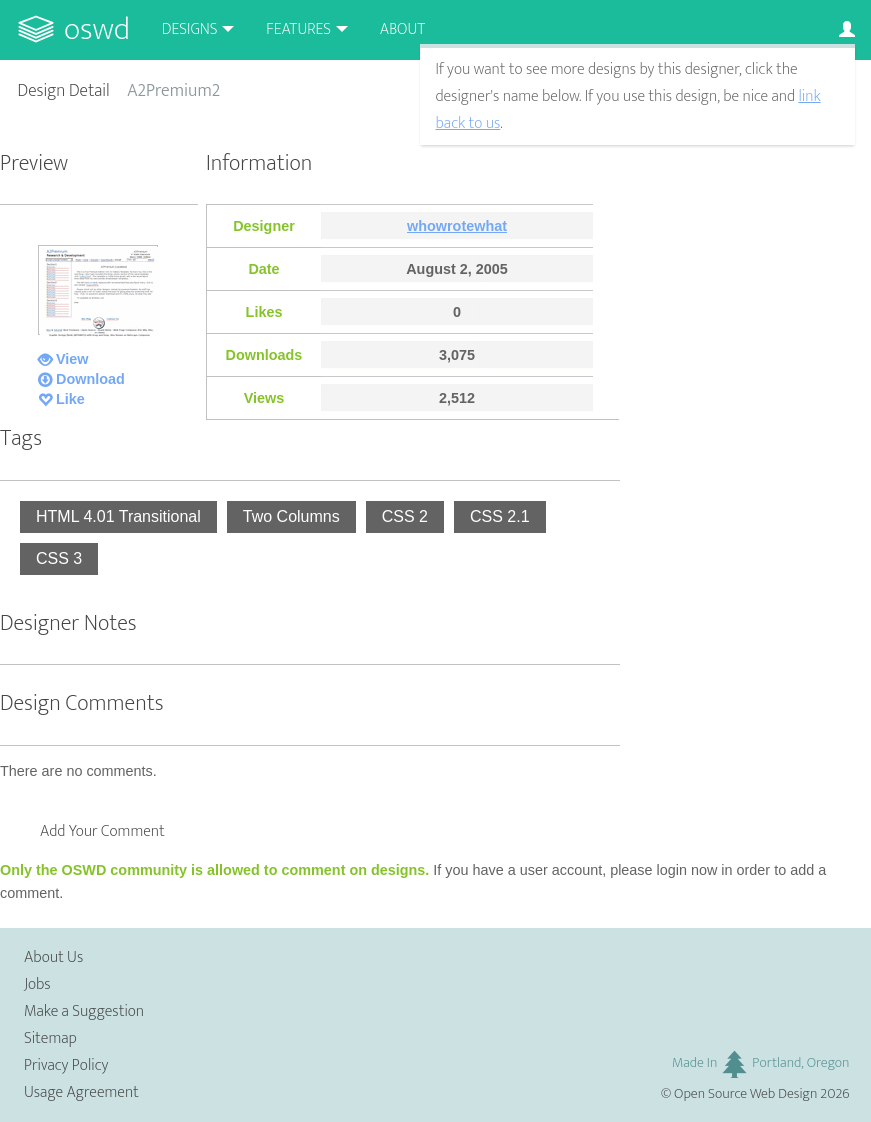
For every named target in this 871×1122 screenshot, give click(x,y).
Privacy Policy (66, 1065)
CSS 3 (59, 558)
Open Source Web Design (745, 1094)
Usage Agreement (81, 1092)
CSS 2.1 (500, 516)
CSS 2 (405, 516)
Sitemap (50, 1038)
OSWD (97, 29)
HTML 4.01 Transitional (118, 516)
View (72, 359)
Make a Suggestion (84, 1011)
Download (90, 379)
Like (70, 399)
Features (298, 29)
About (402, 29)
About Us (53, 957)
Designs (190, 29)
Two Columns (291, 516)
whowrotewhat (457, 226)
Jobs (37, 984)
